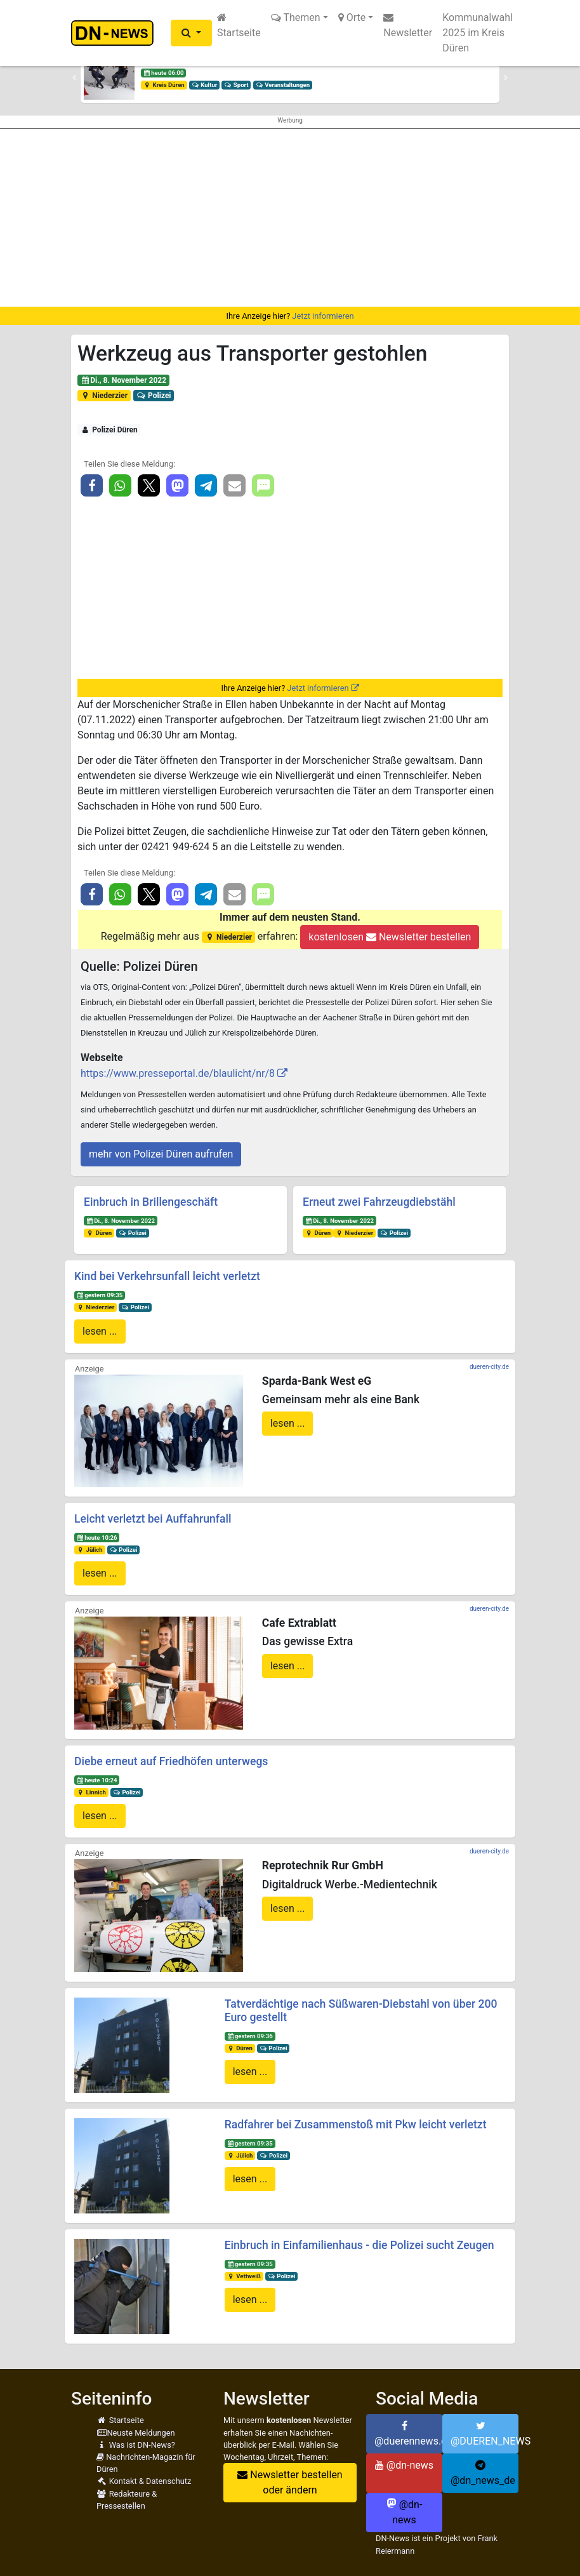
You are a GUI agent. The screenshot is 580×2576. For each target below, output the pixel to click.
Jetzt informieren (322, 316)
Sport (236, 84)
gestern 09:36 (249, 2035)
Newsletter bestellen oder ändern (289, 2482)
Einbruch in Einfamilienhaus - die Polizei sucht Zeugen (359, 2245)
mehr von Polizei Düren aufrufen (161, 1154)
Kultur (205, 84)
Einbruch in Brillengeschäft (151, 1202)
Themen (295, 17)
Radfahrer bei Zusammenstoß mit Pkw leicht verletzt (356, 2124)
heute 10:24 (97, 1780)
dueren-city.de (489, 1366)
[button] (191, 33)
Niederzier (104, 395)
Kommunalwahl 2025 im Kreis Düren (477, 32)
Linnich (91, 1792)
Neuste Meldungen (135, 2433)
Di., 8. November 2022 (123, 380)
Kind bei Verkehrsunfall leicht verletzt (167, 1276)
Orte (352, 17)
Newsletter (407, 25)
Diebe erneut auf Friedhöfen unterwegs (171, 1761)
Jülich (90, 1549)
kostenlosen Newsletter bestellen (389, 937)
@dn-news (404, 2465)
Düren (99, 1232)
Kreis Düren (164, 84)
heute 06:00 (163, 72)
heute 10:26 (97, 1537)
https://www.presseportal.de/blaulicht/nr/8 (178, 1073)
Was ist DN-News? (135, 2445)
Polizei (153, 395)
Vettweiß (243, 2275)
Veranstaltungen (282, 84)
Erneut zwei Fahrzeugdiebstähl (379, 1202)
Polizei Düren (109, 429)
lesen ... (99, 1331)
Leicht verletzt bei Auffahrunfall (152, 1518)
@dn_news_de (483, 2473)
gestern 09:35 (99, 1294)
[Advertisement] (290, 218)
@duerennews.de (408, 2433)
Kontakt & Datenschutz (143, 2481)
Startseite (239, 25)
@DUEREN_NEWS (484, 2433)
